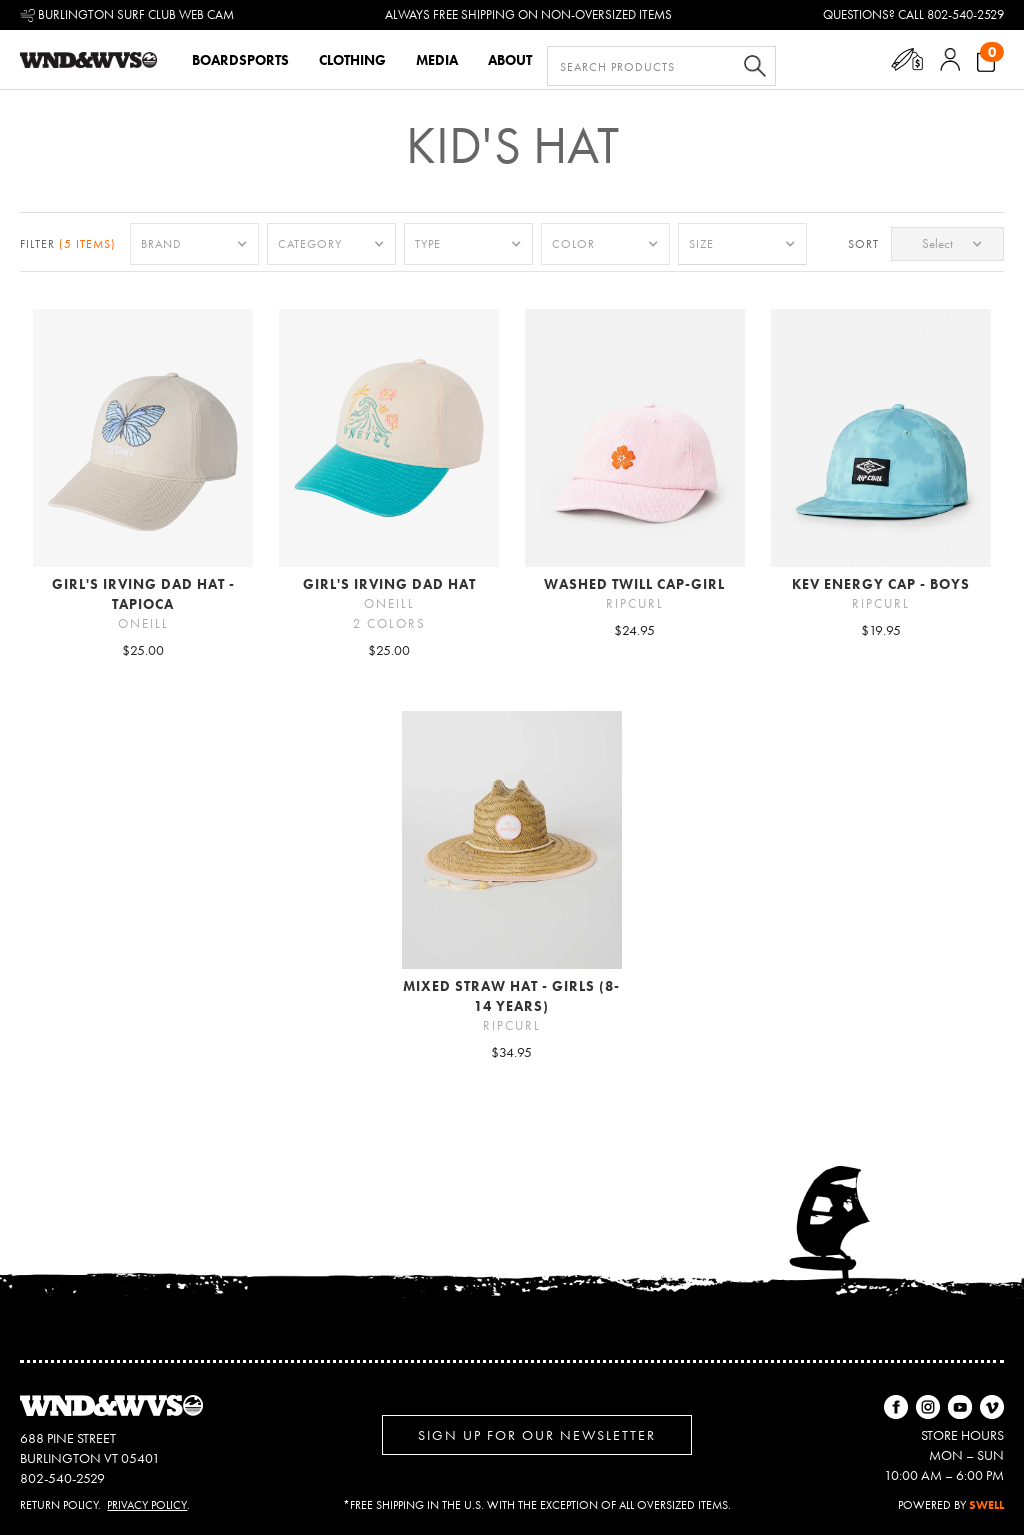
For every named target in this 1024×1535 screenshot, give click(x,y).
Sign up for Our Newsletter (537, 1435)
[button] (907, 59)
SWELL (986, 1505)
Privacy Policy (147, 1505)
